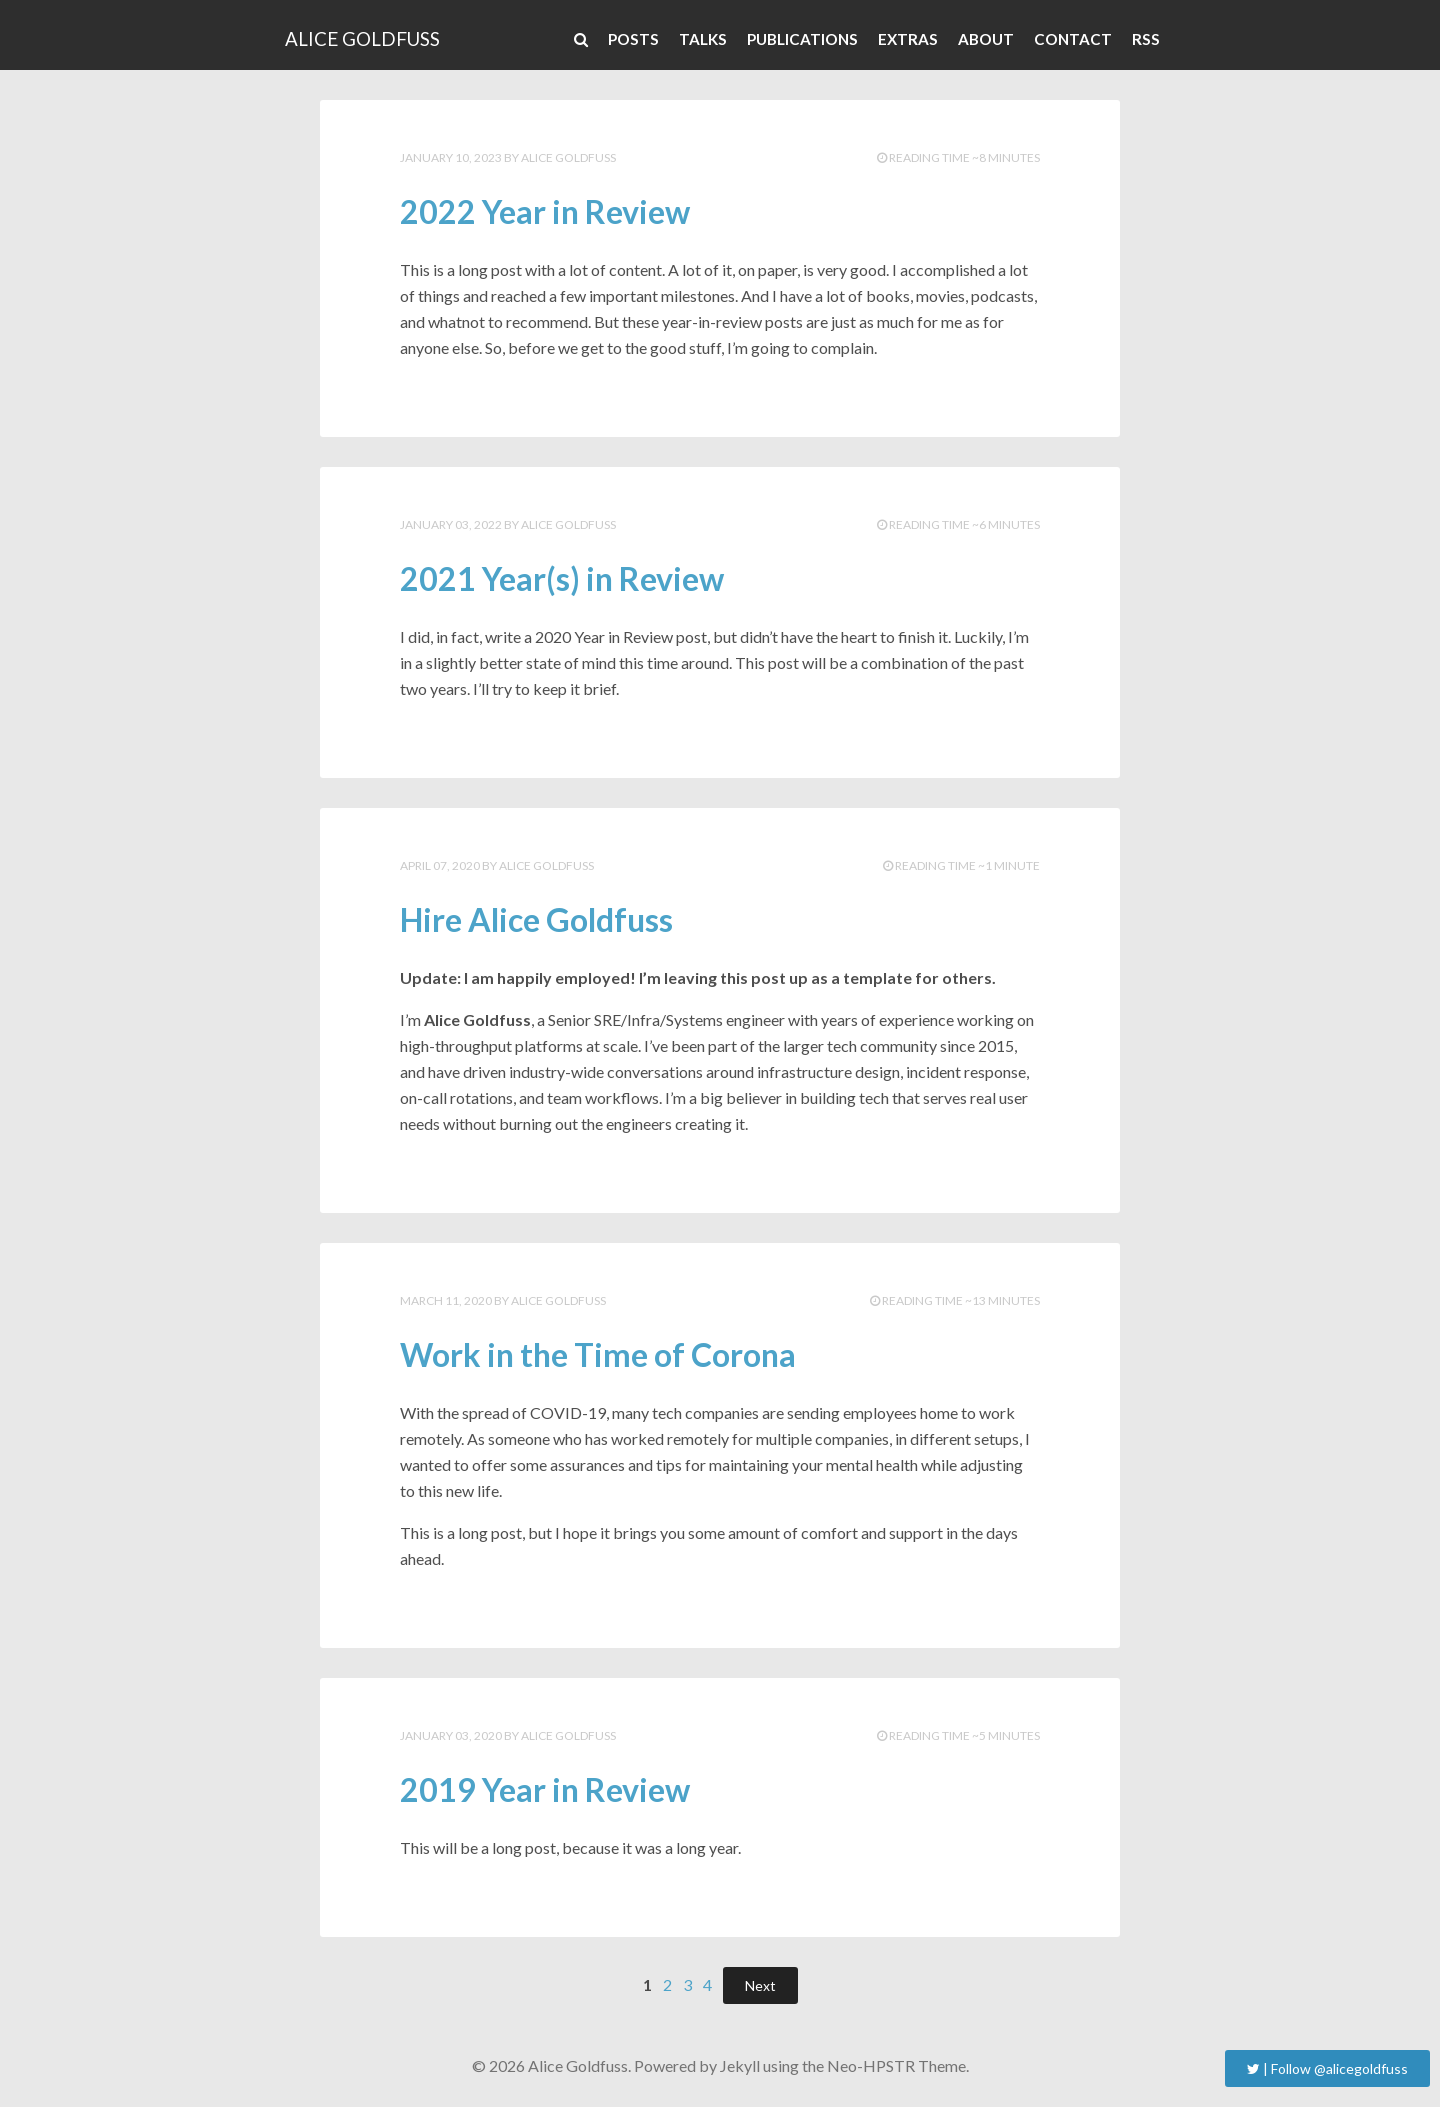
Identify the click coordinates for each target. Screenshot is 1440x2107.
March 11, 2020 (446, 1300)
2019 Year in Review (545, 1789)
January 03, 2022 (451, 524)
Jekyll (740, 2065)
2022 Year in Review (545, 211)
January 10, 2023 (451, 157)
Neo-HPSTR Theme (896, 2065)
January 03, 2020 (451, 1735)
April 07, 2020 (440, 865)
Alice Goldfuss (362, 39)
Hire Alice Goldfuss (536, 919)
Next (760, 1985)
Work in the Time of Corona (598, 1354)
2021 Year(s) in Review (562, 578)
